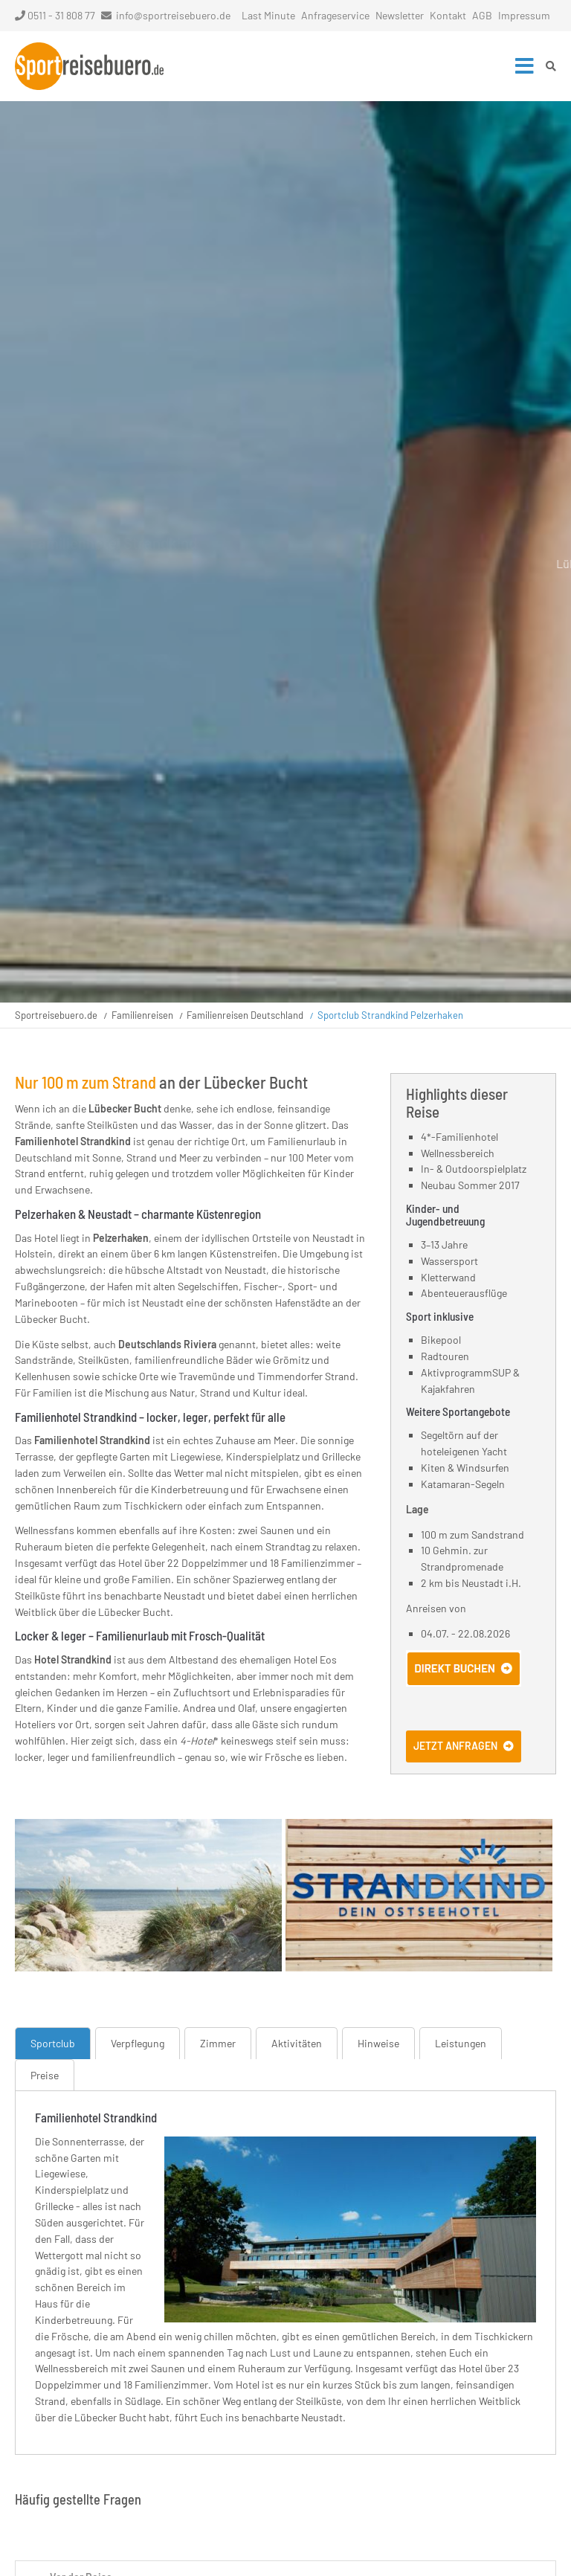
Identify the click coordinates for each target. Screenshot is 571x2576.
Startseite (89, 66)
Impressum (524, 15)
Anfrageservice (335, 15)
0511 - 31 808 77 (55, 15)
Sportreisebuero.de (56, 1015)
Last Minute (268, 15)
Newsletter (399, 15)
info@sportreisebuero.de (173, 15)
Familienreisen (142, 1015)
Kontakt (448, 15)
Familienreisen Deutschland (245, 1015)
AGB (482, 15)
